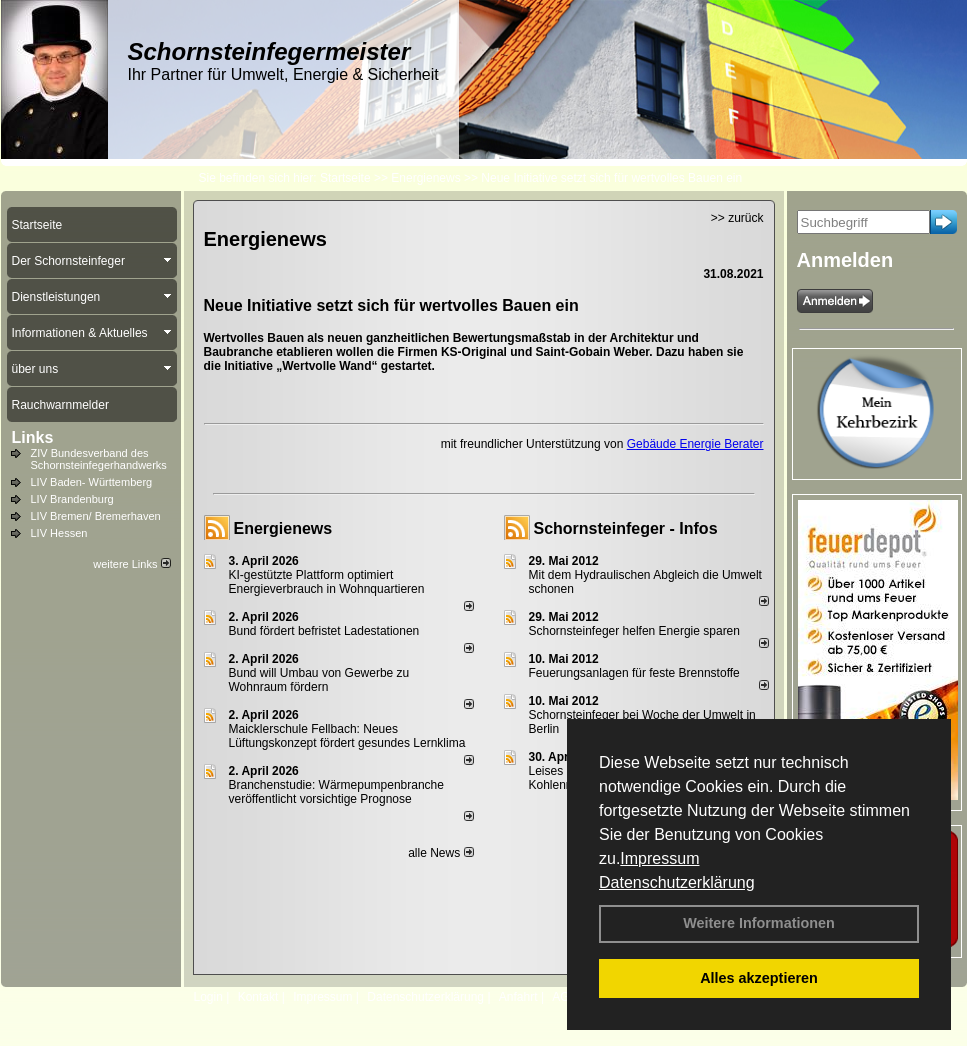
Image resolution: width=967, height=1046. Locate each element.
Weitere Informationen (759, 923)
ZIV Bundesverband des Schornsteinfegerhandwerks (99, 459)
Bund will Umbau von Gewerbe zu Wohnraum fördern (319, 680)
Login (208, 997)
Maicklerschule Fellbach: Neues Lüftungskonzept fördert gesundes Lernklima (347, 736)
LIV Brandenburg (72, 499)
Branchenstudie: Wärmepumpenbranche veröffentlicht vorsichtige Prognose (336, 792)
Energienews (283, 528)
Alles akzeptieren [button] (759, 978)
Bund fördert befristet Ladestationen (324, 631)
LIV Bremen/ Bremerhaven (96, 516)
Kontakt (258, 997)
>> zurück (737, 218)
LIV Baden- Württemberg (92, 482)
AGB (564, 997)
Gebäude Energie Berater (695, 444)
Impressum (659, 858)
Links (33, 437)
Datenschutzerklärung (677, 882)
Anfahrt (518, 997)
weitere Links (131, 564)
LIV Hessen (59, 533)
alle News (440, 853)
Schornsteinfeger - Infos (626, 528)
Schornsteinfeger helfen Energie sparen (634, 631)
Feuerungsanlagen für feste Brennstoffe (634, 673)
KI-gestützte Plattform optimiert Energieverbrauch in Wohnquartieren (327, 582)
